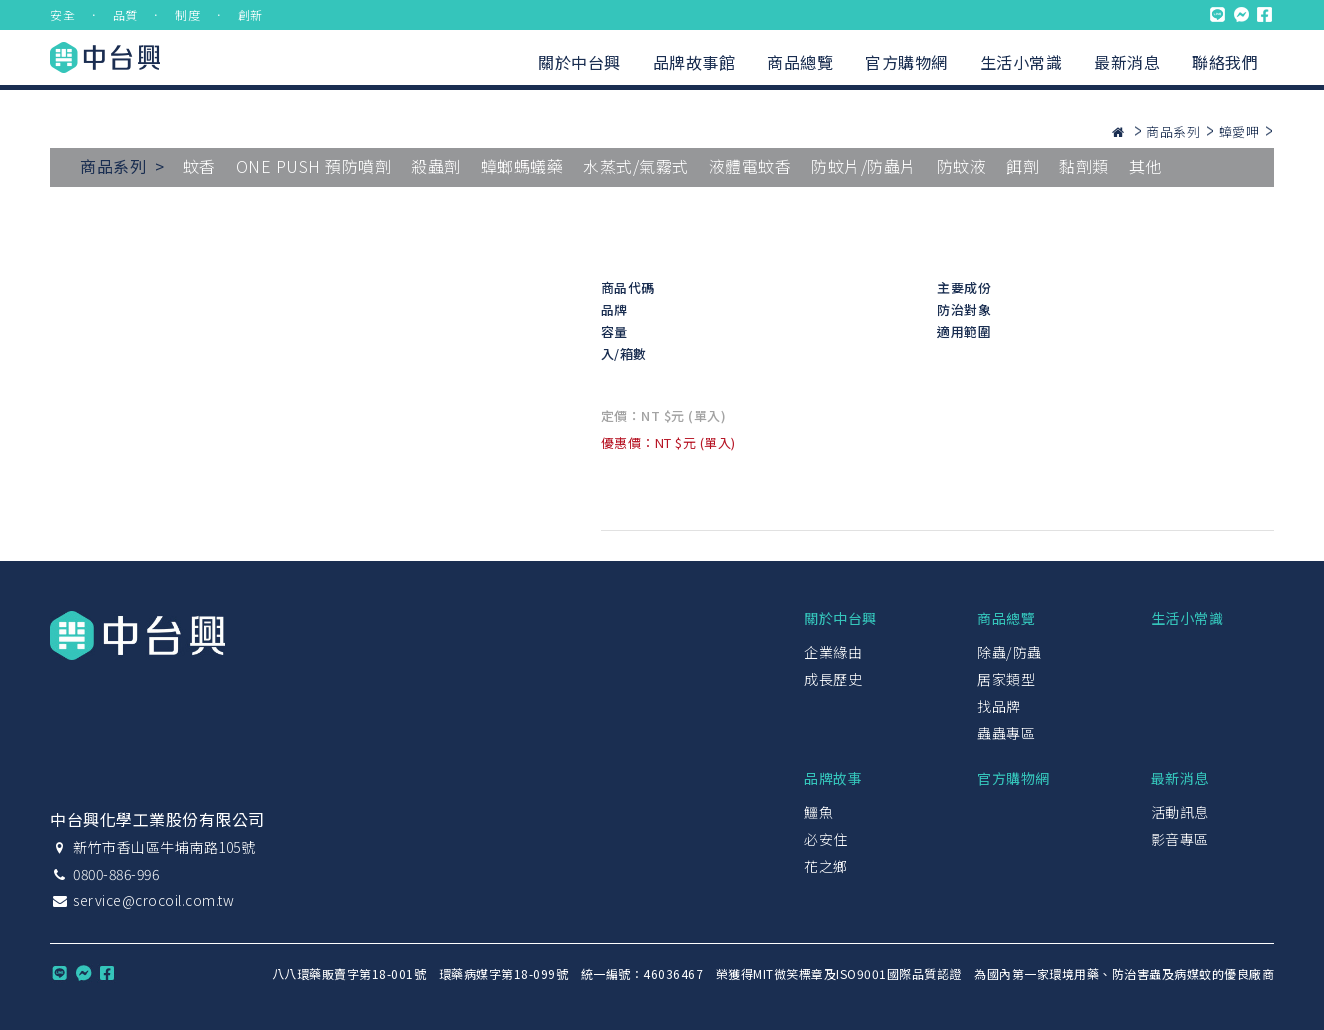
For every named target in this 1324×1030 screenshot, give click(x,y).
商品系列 (1173, 131)
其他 (1145, 166)
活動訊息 (1180, 812)
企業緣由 (833, 652)
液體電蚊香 (750, 166)
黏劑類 (1084, 166)
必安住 (826, 839)
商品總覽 (800, 62)
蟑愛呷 (1239, 131)
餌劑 (1022, 166)
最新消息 (1127, 62)
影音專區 (1180, 839)
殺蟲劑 (436, 166)
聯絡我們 (1225, 62)
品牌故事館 (694, 62)
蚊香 (199, 166)
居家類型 (1006, 679)
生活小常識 (1021, 62)
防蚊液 (962, 166)
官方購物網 (906, 62)
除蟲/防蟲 (1009, 652)
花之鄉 (826, 866)
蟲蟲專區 (1006, 733)
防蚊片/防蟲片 (864, 166)
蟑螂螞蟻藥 (522, 166)
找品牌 (999, 706)
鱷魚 (818, 812)
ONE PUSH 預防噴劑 (314, 166)
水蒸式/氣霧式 (636, 166)
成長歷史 (833, 679)
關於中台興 (579, 62)
